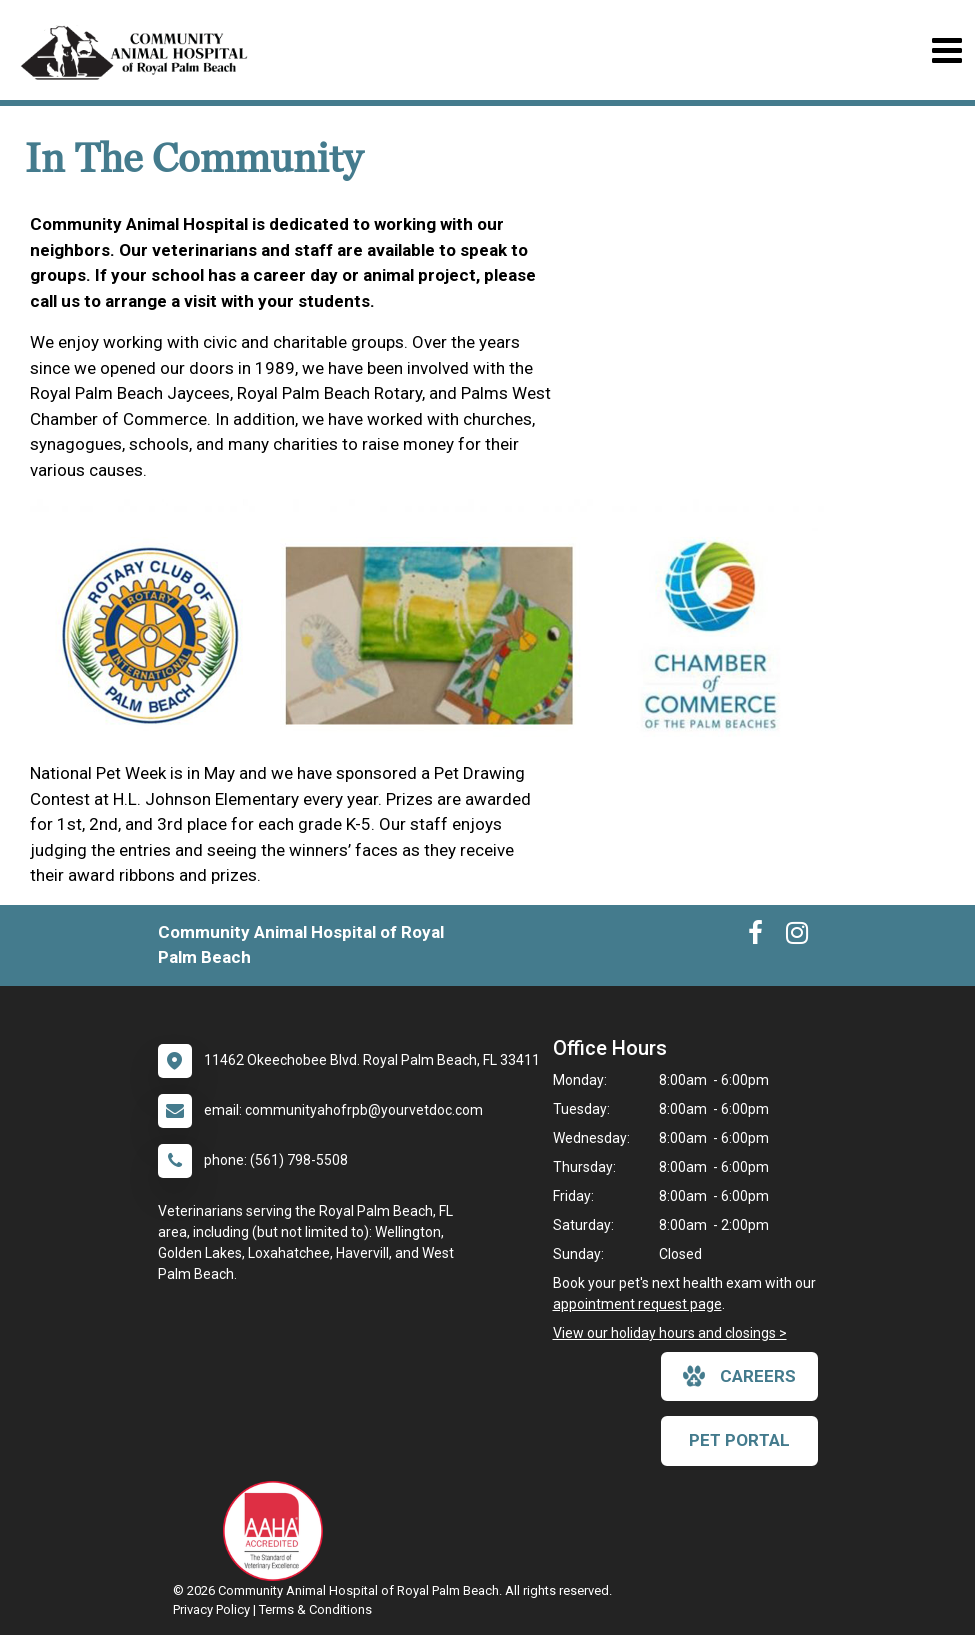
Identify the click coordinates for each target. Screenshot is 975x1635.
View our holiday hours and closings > (670, 1333)
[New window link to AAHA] (278, 1531)
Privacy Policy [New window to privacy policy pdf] (211, 1609)
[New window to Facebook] (755, 937)
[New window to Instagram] (797, 937)
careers (739, 1376)
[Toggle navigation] (946, 50)
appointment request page (637, 1304)
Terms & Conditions (315, 1609)
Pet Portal (739, 1440)
